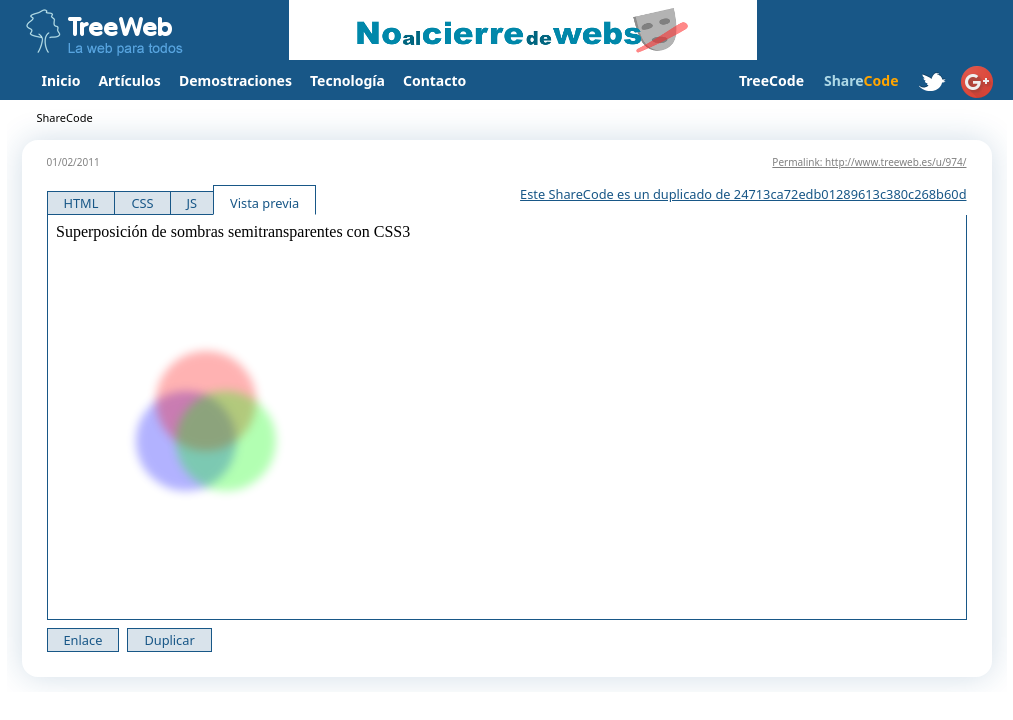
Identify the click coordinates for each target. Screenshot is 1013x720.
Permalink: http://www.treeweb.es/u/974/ (869, 162)
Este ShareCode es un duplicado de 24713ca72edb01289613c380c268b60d (743, 194)
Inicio (61, 80)
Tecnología (347, 80)
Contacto (434, 80)
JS (192, 203)
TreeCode (771, 80)
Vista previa (264, 203)
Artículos (129, 80)
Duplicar (169, 640)
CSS (142, 203)
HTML (81, 203)
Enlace (83, 640)
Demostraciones (235, 80)
